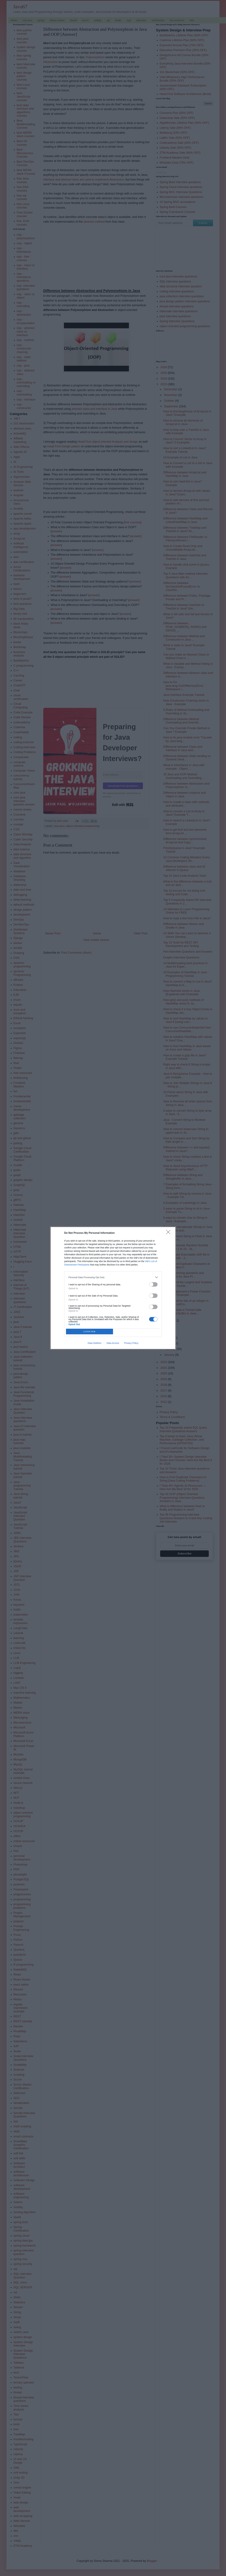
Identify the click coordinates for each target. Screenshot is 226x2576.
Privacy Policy (131, 1343)
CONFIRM (89, 1331)
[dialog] (113, 1288)
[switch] (153, 1284)
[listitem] (113, 1277)
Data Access (112, 1343)
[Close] (169, 1233)
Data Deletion (94, 1343)
